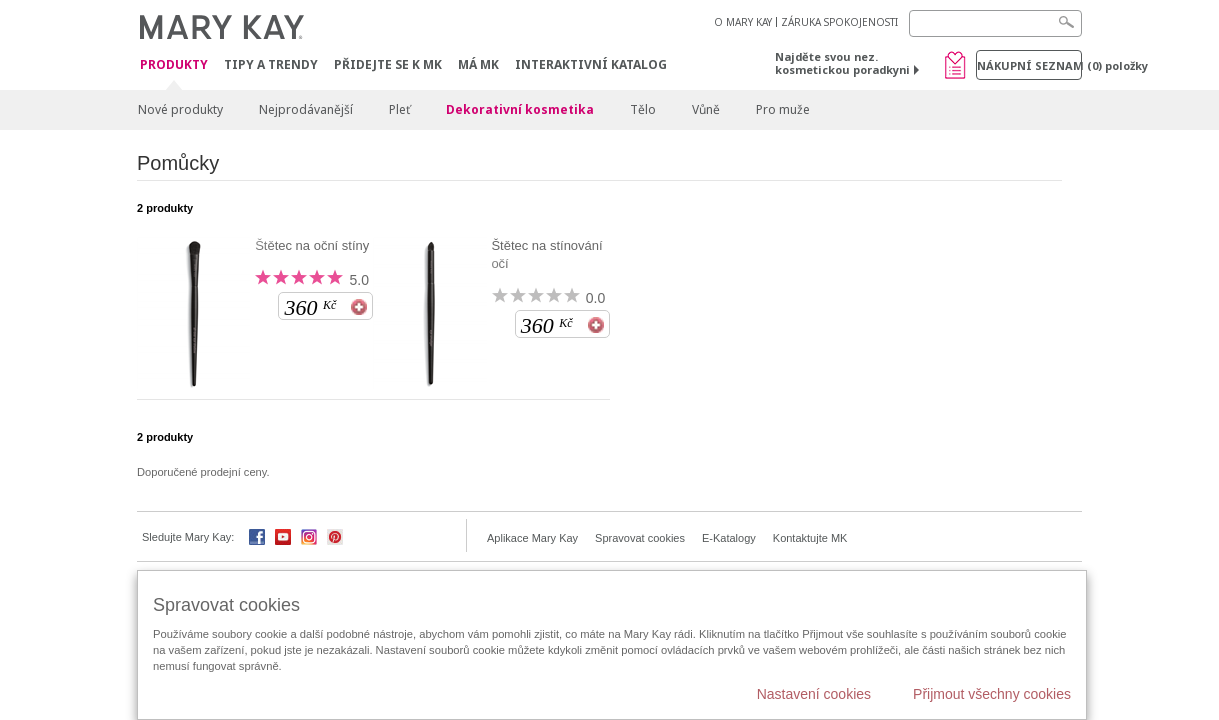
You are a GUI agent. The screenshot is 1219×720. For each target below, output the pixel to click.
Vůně (706, 109)
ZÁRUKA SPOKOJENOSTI (839, 22)
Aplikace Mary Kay (532, 538)
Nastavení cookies (814, 694)
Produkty (174, 65)
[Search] (995, 23)
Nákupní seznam (1029, 65)
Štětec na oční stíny (312, 245)
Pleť (399, 109)
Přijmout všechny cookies (992, 694)
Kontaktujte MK (810, 538)
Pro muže (783, 109)
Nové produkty (180, 109)
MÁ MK (478, 64)
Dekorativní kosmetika (520, 109)
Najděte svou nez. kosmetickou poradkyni (842, 63)
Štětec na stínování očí (546, 254)
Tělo (643, 109)
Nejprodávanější (306, 109)
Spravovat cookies (640, 538)
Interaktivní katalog (591, 64)
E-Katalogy (729, 538)
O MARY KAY (743, 22)
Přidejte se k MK (388, 64)
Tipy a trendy (271, 64)
